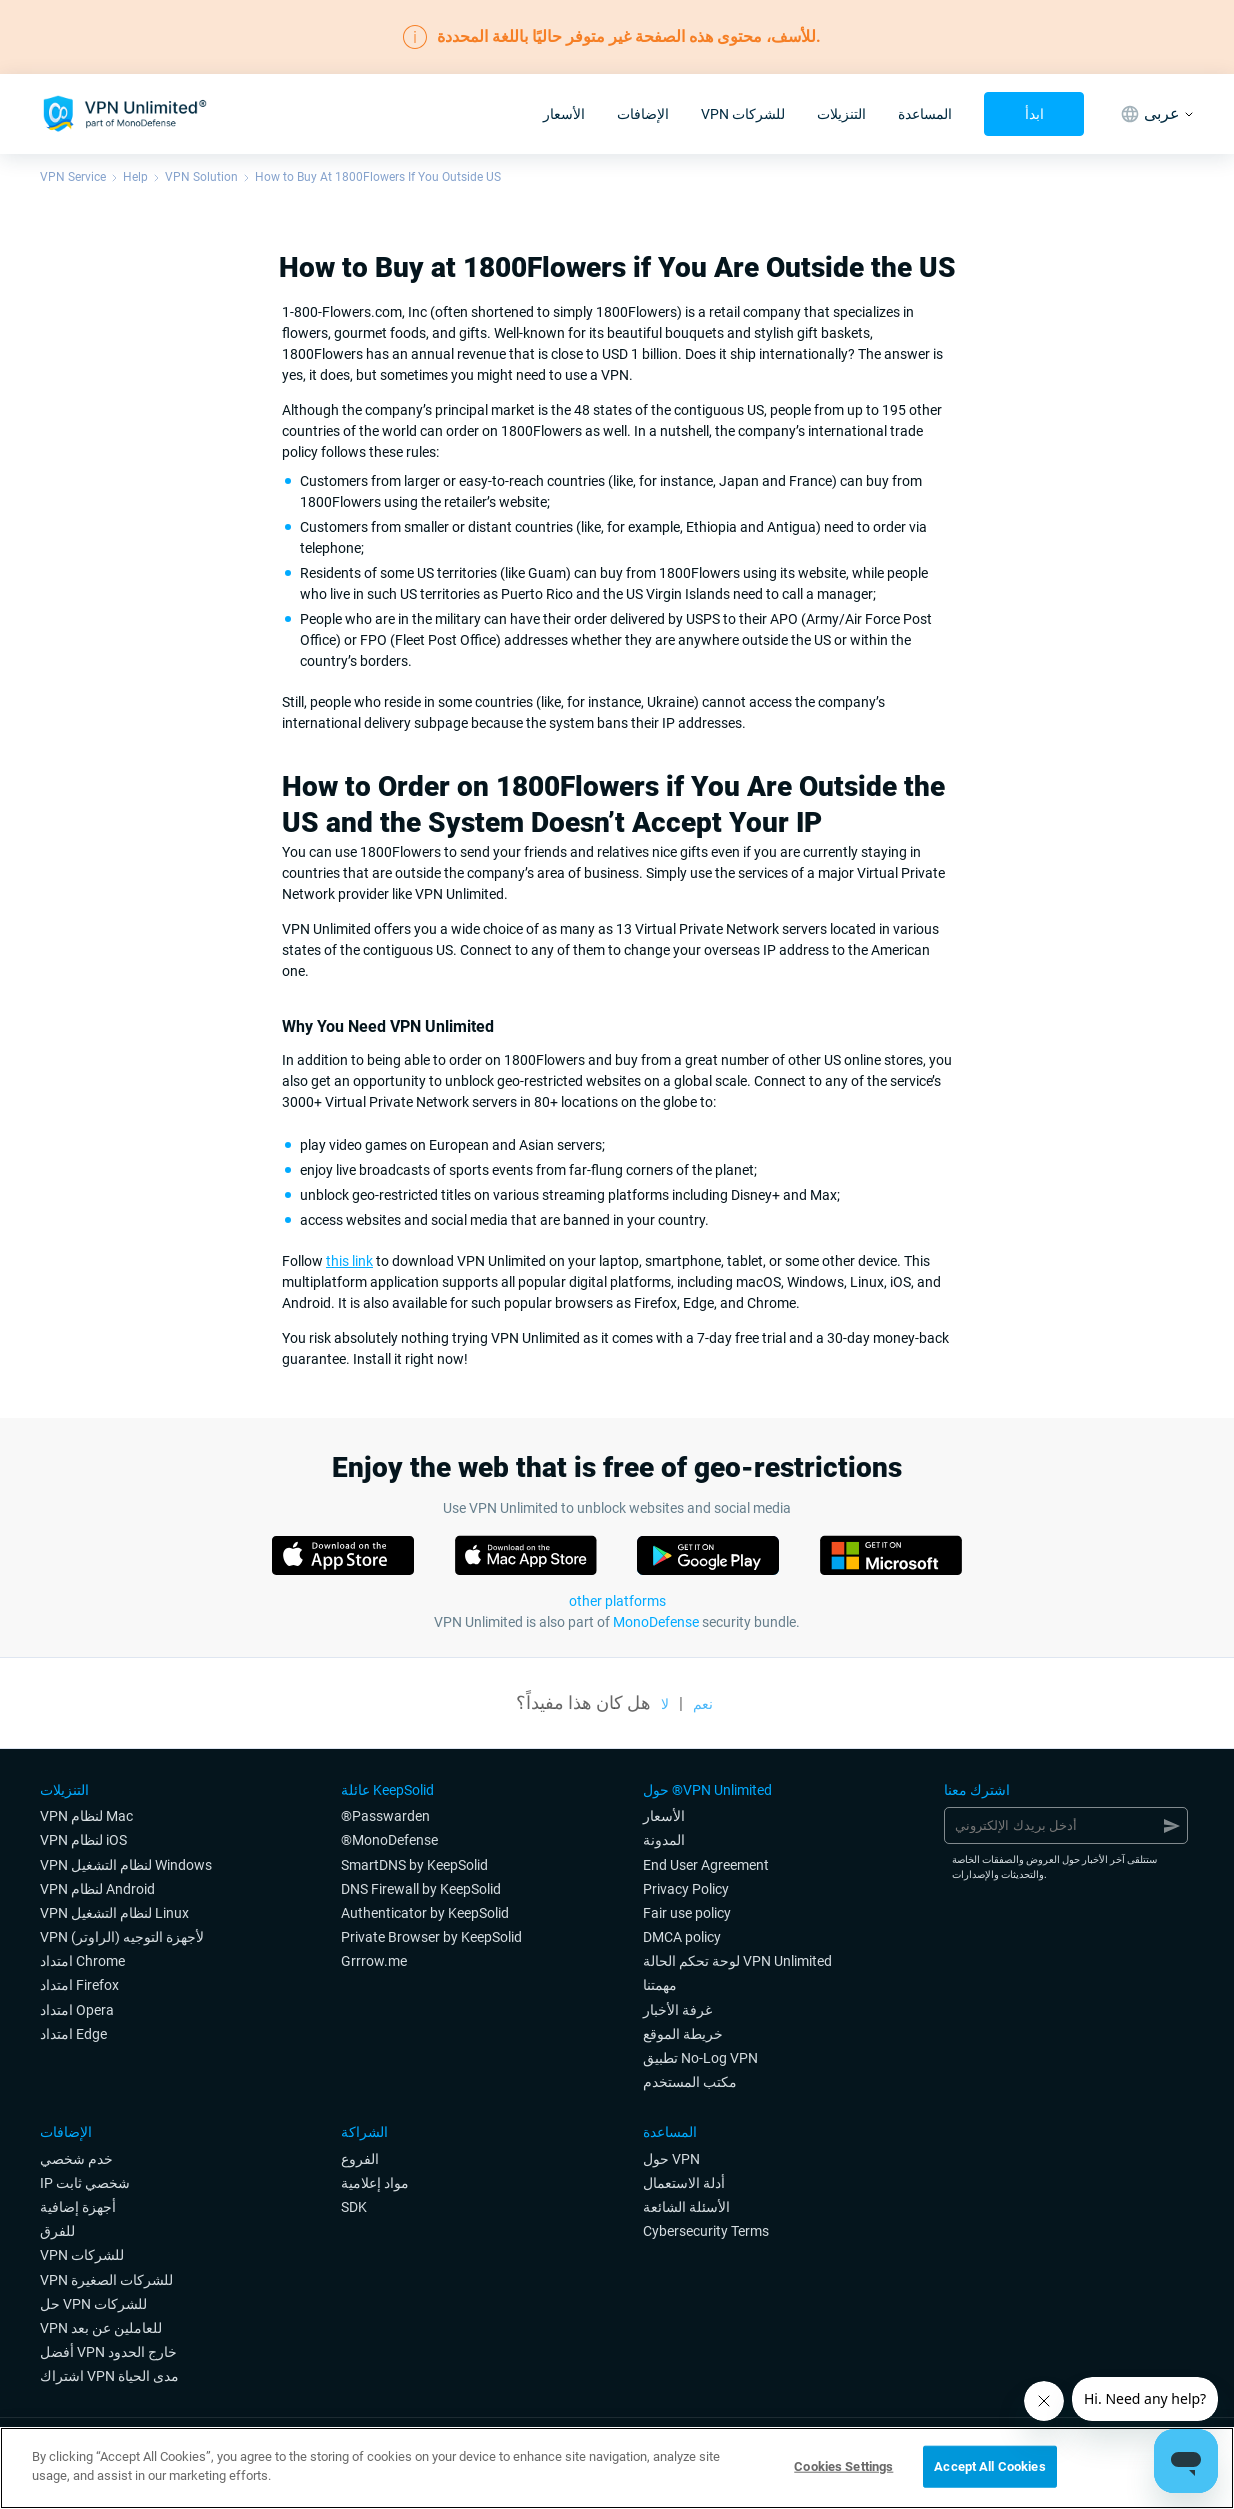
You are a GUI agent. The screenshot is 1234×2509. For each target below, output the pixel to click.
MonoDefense (656, 1622)
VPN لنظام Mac (86, 1816)
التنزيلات (841, 114)
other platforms (617, 1601)
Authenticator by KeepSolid (425, 1913)
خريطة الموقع (683, 2034)
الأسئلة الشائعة (686, 2207)
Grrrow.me (374, 1961)
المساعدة (925, 114)
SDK (354, 2207)
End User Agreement (706, 1865)
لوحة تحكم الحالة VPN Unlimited (737, 1961)
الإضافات (643, 114)
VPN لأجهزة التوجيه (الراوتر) (122, 1937)
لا (665, 1704)
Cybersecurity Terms (706, 2231)
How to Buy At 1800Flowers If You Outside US (378, 177)
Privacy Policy (686, 1889)
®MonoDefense (389, 1840)
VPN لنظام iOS (83, 1840)
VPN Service (73, 177)
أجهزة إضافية (78, 2207)
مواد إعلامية (375, 2183)
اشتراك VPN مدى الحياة (109, 2376)
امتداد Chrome (82, 1961)
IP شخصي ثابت (85, 2183)
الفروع (360, 2159)
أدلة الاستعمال (684, 2183)
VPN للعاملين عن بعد (101, 2328)
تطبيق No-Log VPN (700, 2058)
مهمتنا (660, 1985)
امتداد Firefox (79, 1985)
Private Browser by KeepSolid (431, 1937)
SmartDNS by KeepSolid (414, 1865)
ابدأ (1034, 114)
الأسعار (564, 114)
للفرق (57, 2231)
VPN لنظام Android (97, 1889)
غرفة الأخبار (677, 2010)
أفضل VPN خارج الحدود (108, 2352)
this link (349, 1261)
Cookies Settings (843, 2466)
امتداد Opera (77, 2010)
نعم (703, 1704)
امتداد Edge (73, 2034)
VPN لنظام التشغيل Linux (114, 1913)
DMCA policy (682, 1937)
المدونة (664, 1840)
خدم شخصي (76, 2159)
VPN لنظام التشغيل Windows (126, 1865)
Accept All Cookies (989, 2466)
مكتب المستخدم (690, 2082)
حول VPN (671, 2159)
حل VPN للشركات (93, 2304)
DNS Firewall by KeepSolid (421, 1889)
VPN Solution (201, 177)
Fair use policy (687, 1913)
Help (135, 177)
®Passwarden (385, 1816)
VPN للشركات (743, 114)
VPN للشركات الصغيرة (106, 2280)
